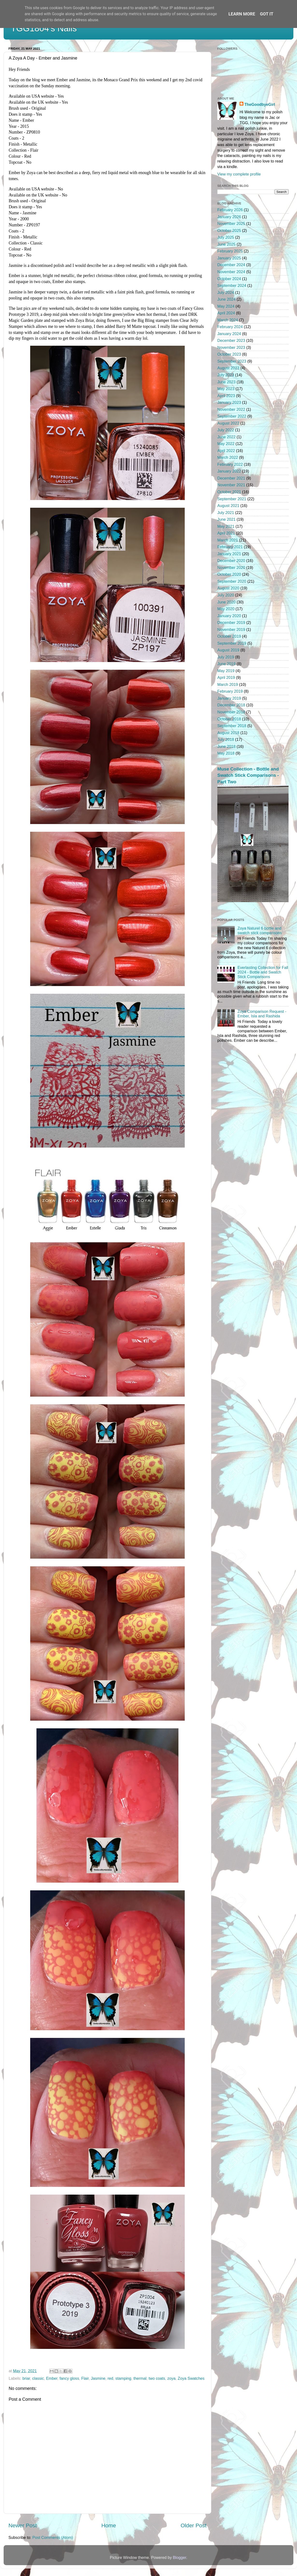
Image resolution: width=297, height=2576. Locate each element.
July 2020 (225, 595)
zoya (171, 2378)
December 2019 (231, 622)
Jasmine (98, 2378)
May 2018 (225, 753)
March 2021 (227, 540)
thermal (140, 2378)
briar (26, 2378)
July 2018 (225, 739)
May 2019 (225, 671)
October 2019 (229, 636)
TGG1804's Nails (44, 28)
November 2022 (231, 409)
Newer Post (22, 2525)
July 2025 (225, 237)
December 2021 (231, 478)
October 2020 (229, 574)
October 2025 (229, 230)
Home (108, 2525)
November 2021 (231, 485)
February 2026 (230, 210)
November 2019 (231, 629)
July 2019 (225, 657)
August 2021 (228, 505)
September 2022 (231, 416)
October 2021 (229, 492)
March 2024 (227, 320)
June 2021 (226, 519)
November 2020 (231, 567)
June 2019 (226, 664)
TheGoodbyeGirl (259, 104)
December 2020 (231, 560)
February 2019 (230, 691)
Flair (85, 2378)
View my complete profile (239, 174)
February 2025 (230, 251)
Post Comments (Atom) (52, 2537)
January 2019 (229, 698)
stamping (123, 2378)
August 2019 (228, 650)
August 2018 (228, 732)
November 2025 (231, 223)
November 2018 (231, 712)
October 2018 (229, 719)
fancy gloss (69, 2378)
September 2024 (231, 285)
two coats (157, 2378)
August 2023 (228, 368)
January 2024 (229, 333)
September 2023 (231, 361)
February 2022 (230, 464)
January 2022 (229, 471)
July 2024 (225, 292)
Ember (51, 2378)
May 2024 (225, 306)
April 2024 (226, 313)
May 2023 (225, 388)
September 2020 (231, 581)
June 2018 (226, 746)
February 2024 (230, 327)
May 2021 (225, 526)
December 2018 (231, 705)
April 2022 (226, 450)
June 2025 (226, 244)
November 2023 (231, 347)
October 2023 (229, 354)
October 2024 (229, 279)
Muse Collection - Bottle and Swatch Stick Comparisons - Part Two (248, 775)
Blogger (179, 2557)
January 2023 (229, 402)
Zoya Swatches (191, 2378)
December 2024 (231, 265)
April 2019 (226, 677)
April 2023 (226, 395)
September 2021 (231, 499)
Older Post (193, 2525)
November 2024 (231, 272)
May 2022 (225, 443)
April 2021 (226, 533)
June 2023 (226, 382)
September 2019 (231, 643)
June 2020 (226, 602)
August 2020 (228, 588)
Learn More (241, 13)
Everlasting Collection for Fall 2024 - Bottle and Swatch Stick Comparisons (262, 972)
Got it (266, 13)
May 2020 (225, 609)
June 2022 (226, 437)
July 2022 (225, 430)
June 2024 (226, 299)
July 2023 (225, 375)
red (110, 2378)
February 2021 (230, 547)
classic (38, 2378)
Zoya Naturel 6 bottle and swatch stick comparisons (259, 930)
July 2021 (225, 512)
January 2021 (229, 554)
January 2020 (229, 616)
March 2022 (227, 457)
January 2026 (229, 217)
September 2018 (231, 725)
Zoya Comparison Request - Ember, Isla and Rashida (261, 1013)
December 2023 (231, 340)
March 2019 (227, 684)
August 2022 (228, 423)
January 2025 (229, 258)
